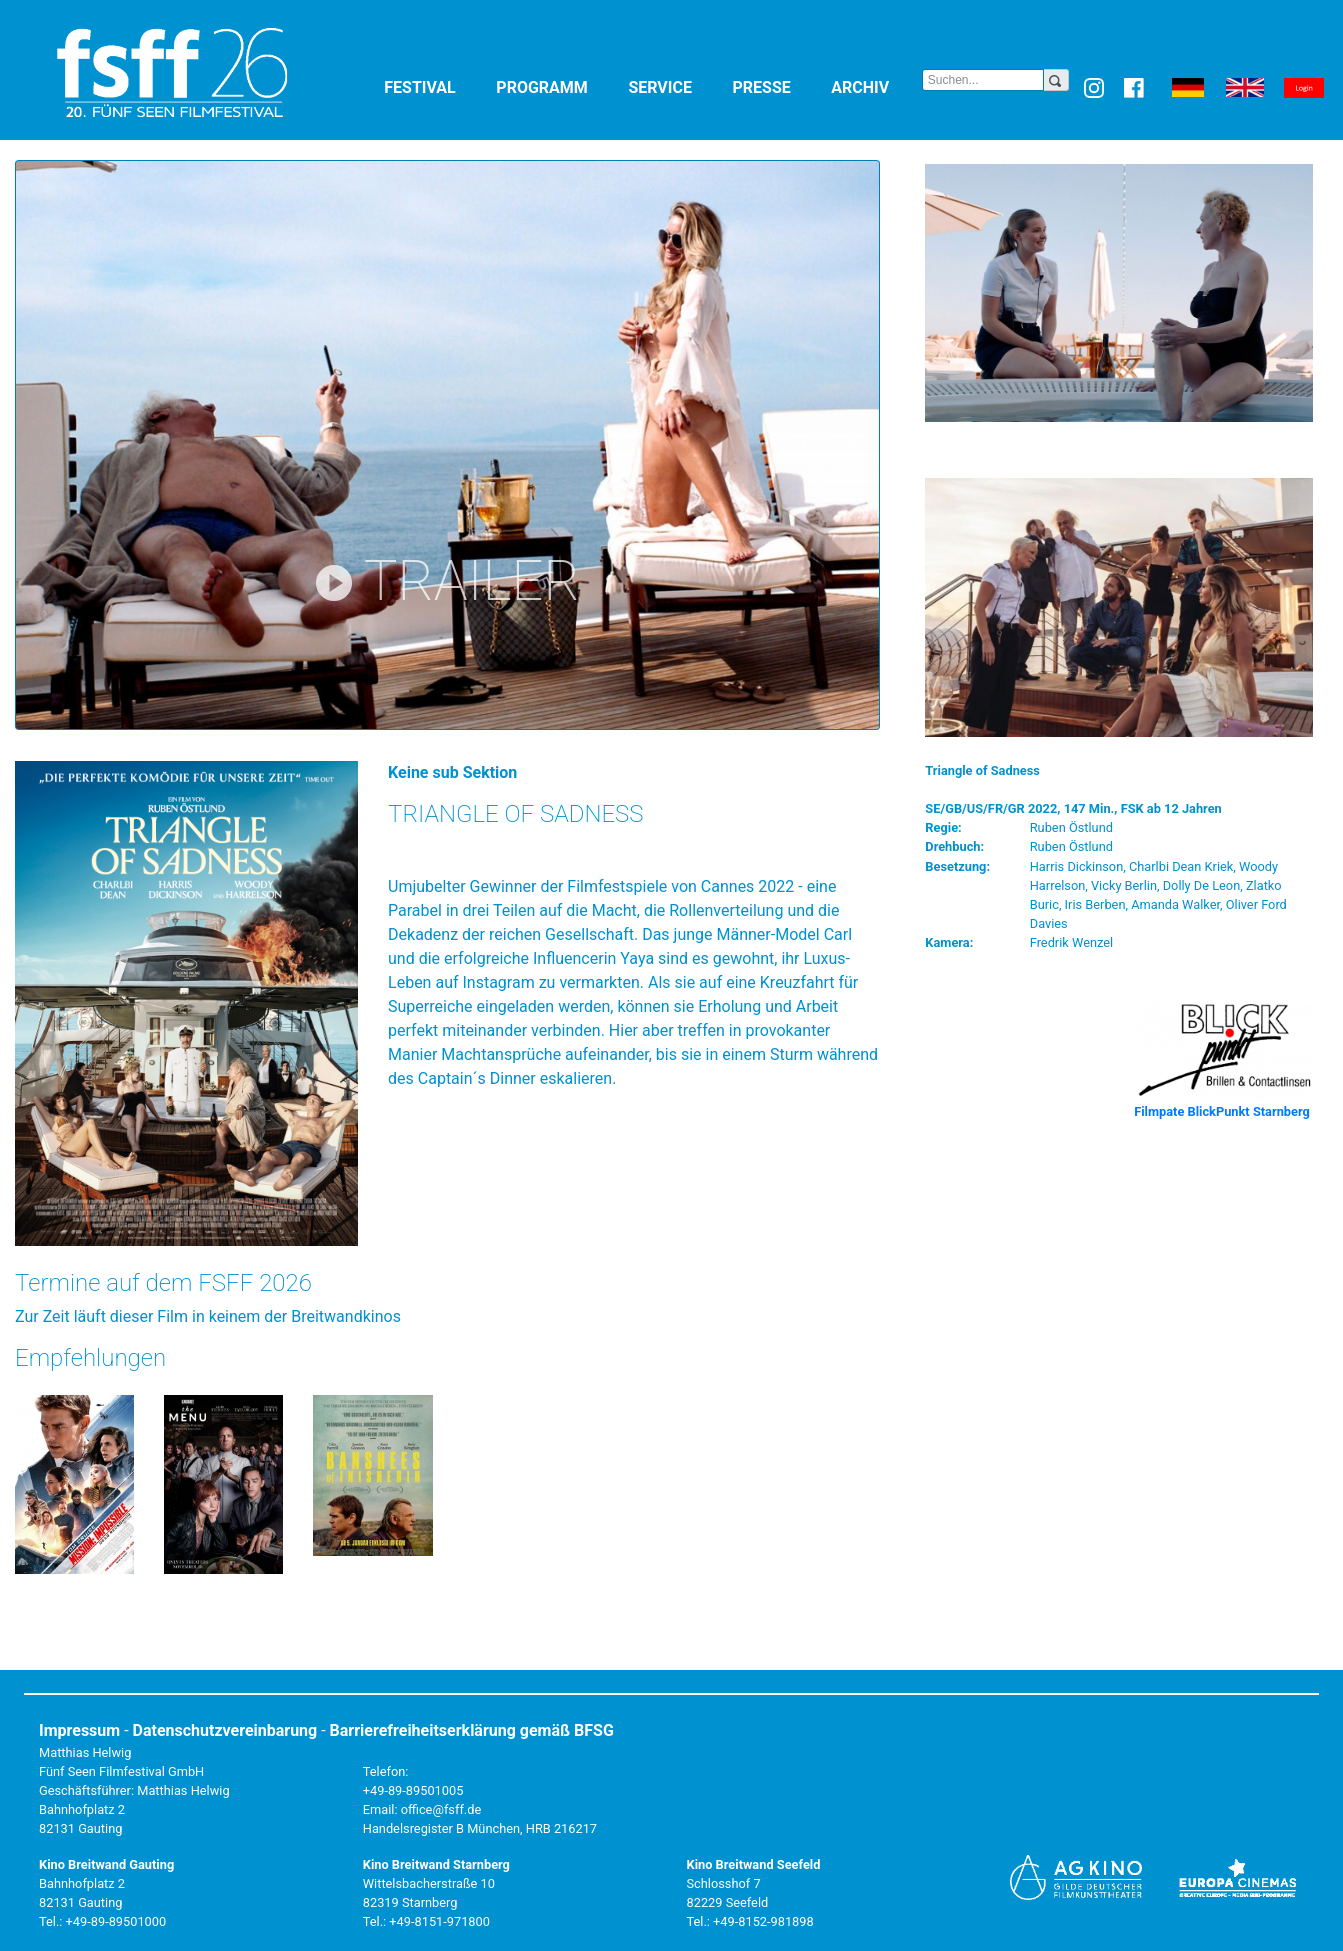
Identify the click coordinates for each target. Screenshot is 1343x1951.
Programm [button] (558, 86)
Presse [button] (778, 86)
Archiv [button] (876, 86)
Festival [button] (436, 86)
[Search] (983, 80)
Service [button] (676, 86)
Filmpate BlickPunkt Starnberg (1222, 1111)
